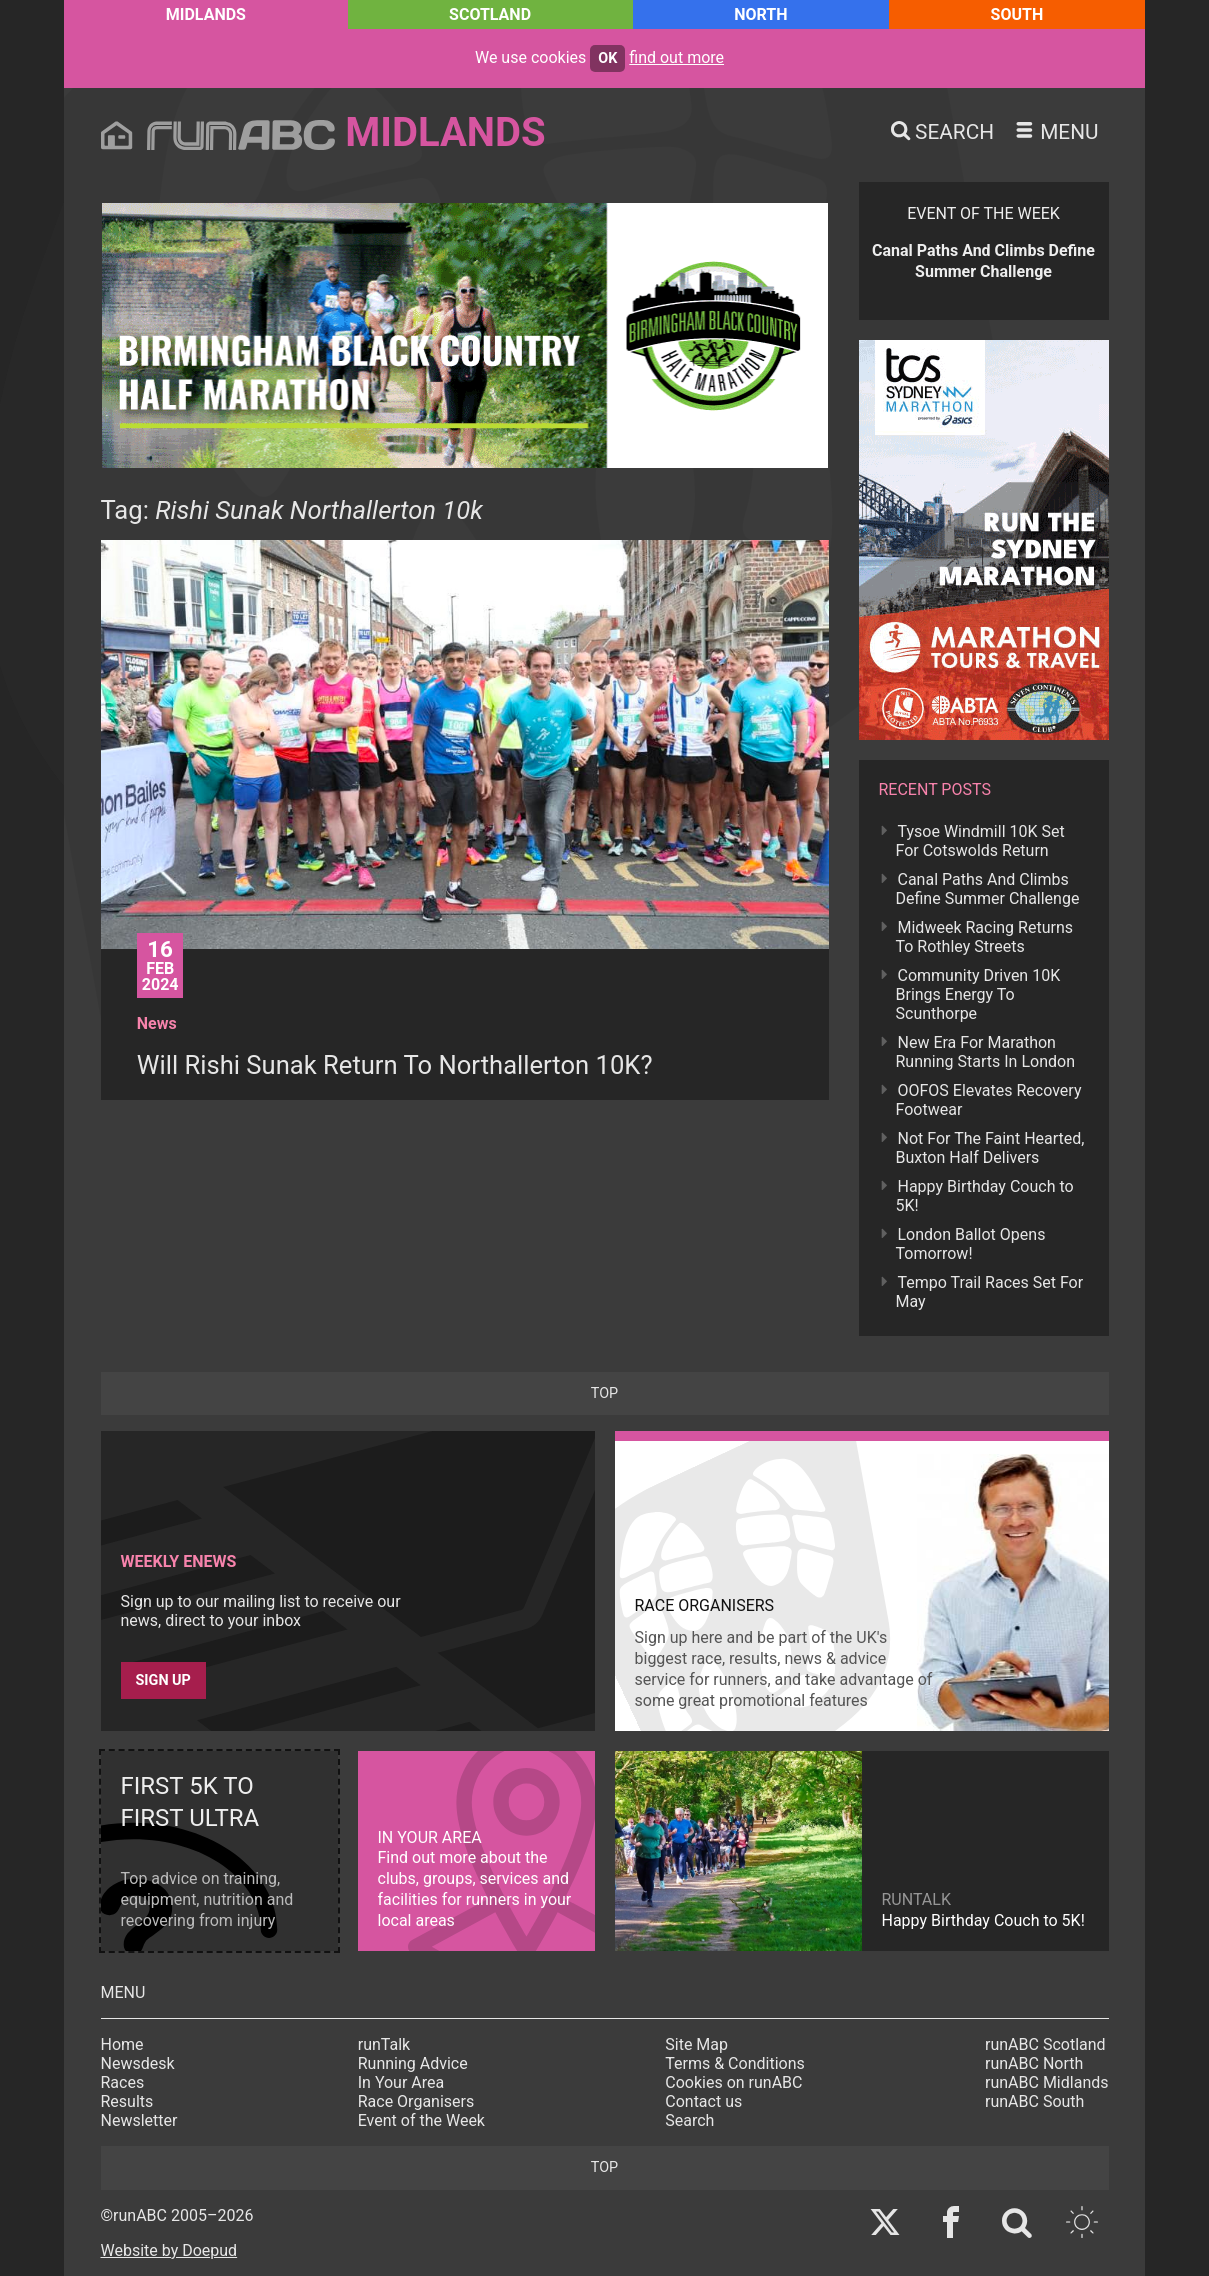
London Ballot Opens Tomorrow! (971, 1244)
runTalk (384, 2044)
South (1017, 14)
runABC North (1034, 2063)
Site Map (696, 2044)
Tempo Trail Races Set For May (990, 1292)
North (760, 14)
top (604, 1393)
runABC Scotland (1045, 2044)
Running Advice (413, 2063)
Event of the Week (421, 2120)
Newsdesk (138, 2063)
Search (689, 2120)
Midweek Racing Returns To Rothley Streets (984, 937)
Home (122, 2044)
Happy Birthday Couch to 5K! (985, 1196)
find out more (676, 57)
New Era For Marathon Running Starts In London (985, 1052)
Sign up (163, 1680)
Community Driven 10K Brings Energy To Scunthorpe (978, 994)
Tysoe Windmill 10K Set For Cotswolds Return (980, 841)
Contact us (703, 2101)
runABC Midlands (1046, 2082)
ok (607, 58)
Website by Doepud (169, 2250)
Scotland (490, 14)
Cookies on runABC (733, 2082)
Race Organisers (416, 2101)
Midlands (206, 14)
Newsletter (139, 2120)
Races (123, 2082)
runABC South (1034, 2101)
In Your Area (401, 2082)
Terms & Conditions (735, 2063)
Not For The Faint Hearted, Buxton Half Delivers (990, 1148)
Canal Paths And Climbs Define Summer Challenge (988, 889)
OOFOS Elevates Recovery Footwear (989, 1100)
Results (127, 2101)
